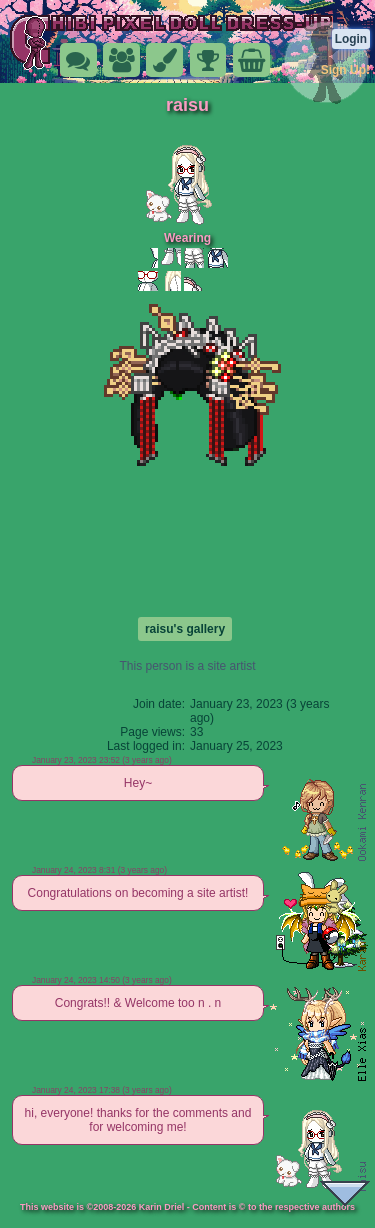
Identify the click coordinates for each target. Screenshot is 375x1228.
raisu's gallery (185, 629)
